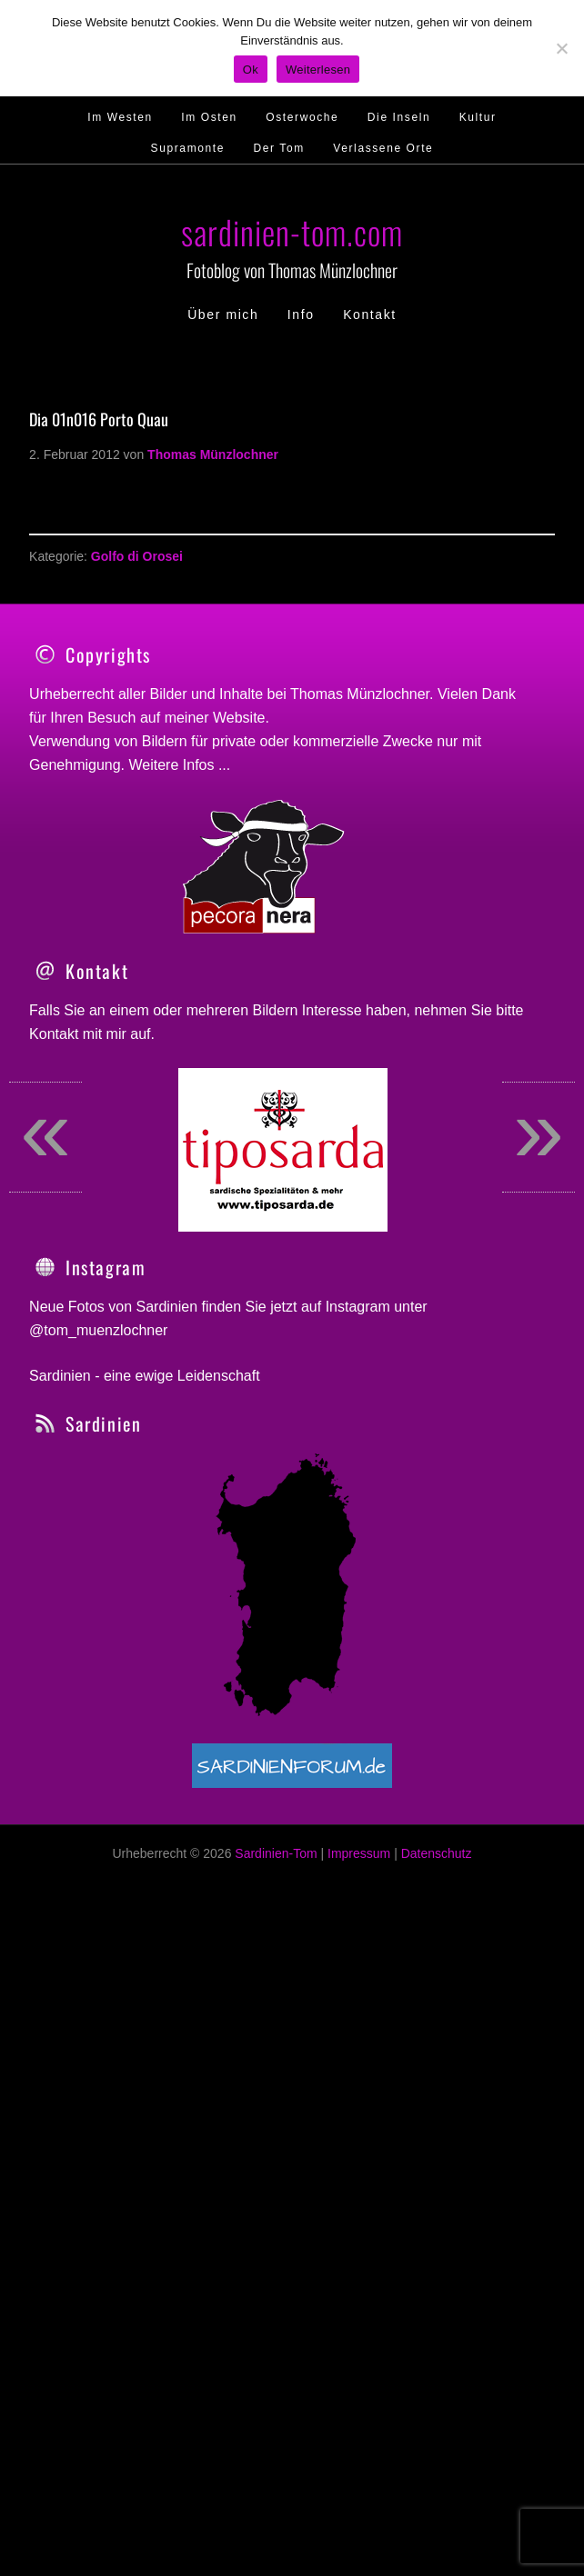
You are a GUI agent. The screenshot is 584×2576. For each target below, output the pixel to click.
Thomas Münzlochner (359, 694)
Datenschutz (436, 2062)
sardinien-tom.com (292, 231)
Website (239, 717)
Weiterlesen (318, 69)
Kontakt (53, 1243)
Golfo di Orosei (137, 556)
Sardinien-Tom (276, 2062)
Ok (250, 69)
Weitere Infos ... (180, 765)
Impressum (358, 2062)
